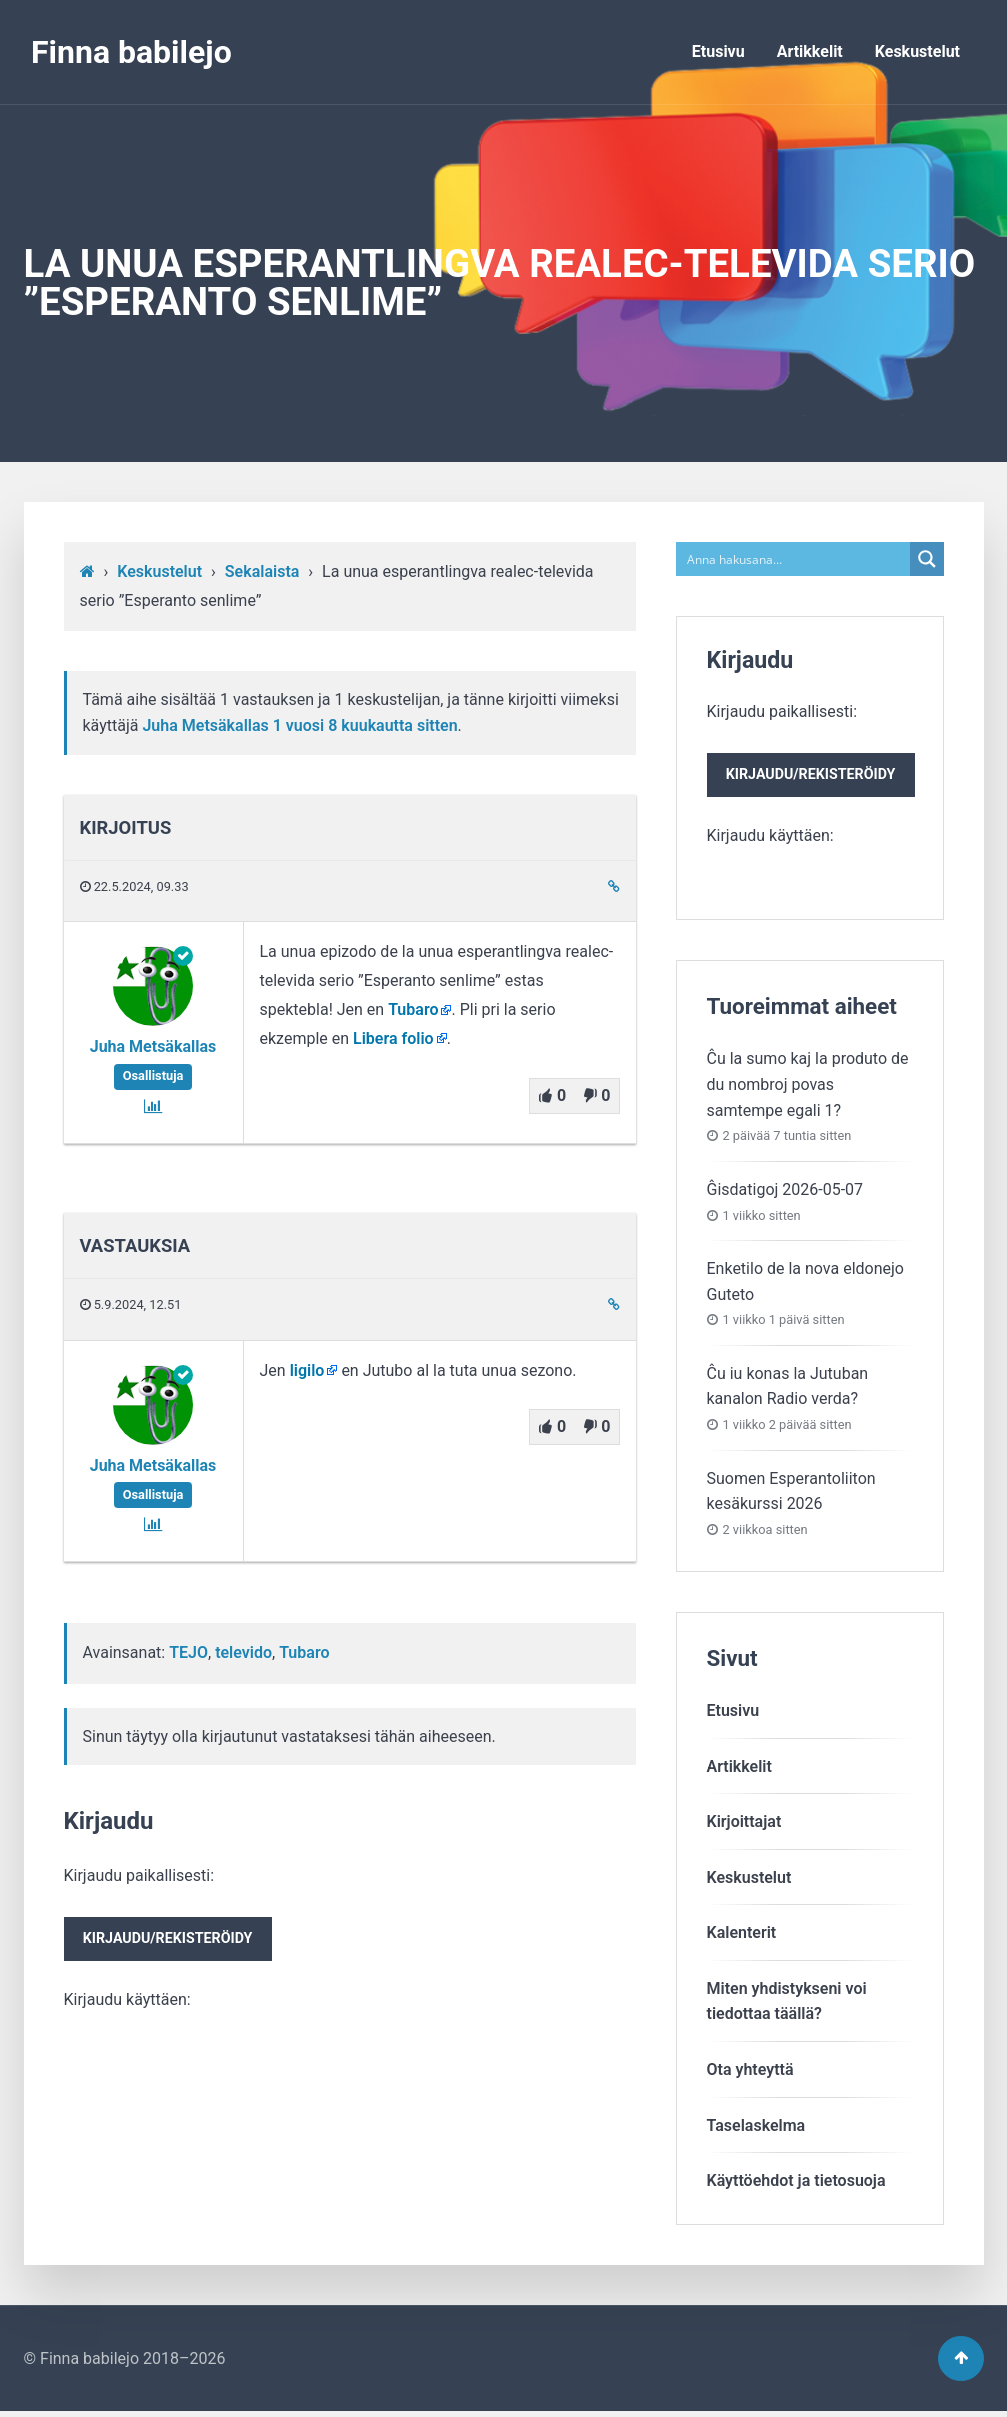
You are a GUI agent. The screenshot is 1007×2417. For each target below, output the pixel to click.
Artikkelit (810, 51)
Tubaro (413, 1009)
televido (243, 1652)
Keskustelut (917, 51)
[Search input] (794, 559)
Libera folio (393, 1038)
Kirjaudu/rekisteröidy (172, 1941)
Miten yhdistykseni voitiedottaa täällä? (787, 2004)
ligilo (307, 1370)
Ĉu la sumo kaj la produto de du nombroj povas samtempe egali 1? (808, 1087)
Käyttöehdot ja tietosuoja (796, 2183)
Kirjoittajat (744, 1824)
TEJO (188, 1652)
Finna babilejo (131, 52)
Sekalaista (262, 571)
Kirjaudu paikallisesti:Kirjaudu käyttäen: (172, 1939)
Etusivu (718, 51)
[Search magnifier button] (927, 559)
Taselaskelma (756, 2128)
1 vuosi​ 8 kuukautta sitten (365, 725)
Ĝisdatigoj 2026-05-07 (785, 1192)
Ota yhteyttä (750, 2072)
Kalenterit (742, 1935)
